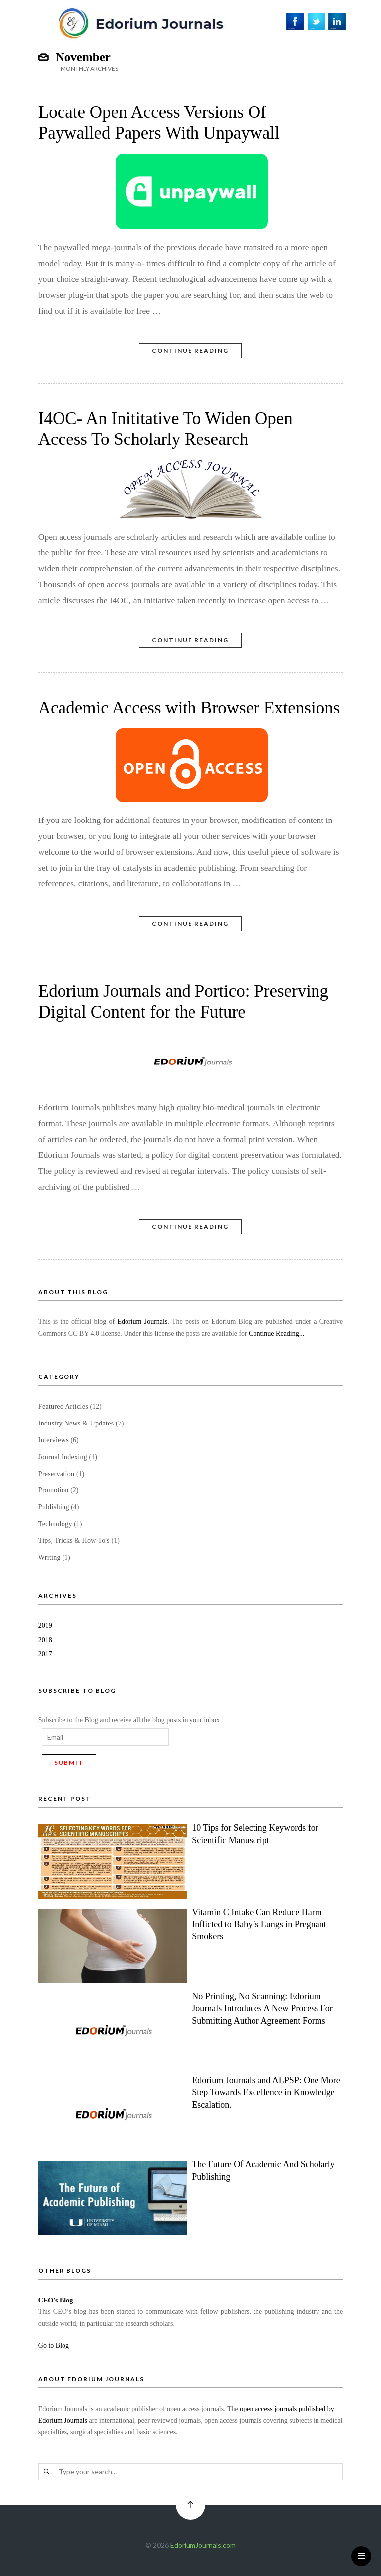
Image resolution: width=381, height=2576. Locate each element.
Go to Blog (53, 2345)
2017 (45, 1654)
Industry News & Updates (76, 1423)
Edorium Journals (142, 1321)
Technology (55, 1524)
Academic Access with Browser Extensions (189, 707)
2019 (45, 1625)
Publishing (53, 1507)
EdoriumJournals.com (203, 2545)
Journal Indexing (62, 1457)
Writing (49, 1557)
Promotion (53, 1490)
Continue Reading (190, 350)
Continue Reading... (276, 1333)
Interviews (53, 1440)
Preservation (56, 1474)
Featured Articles (63, 1406)
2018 (45, 1640)
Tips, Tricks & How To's (74, 1540)
